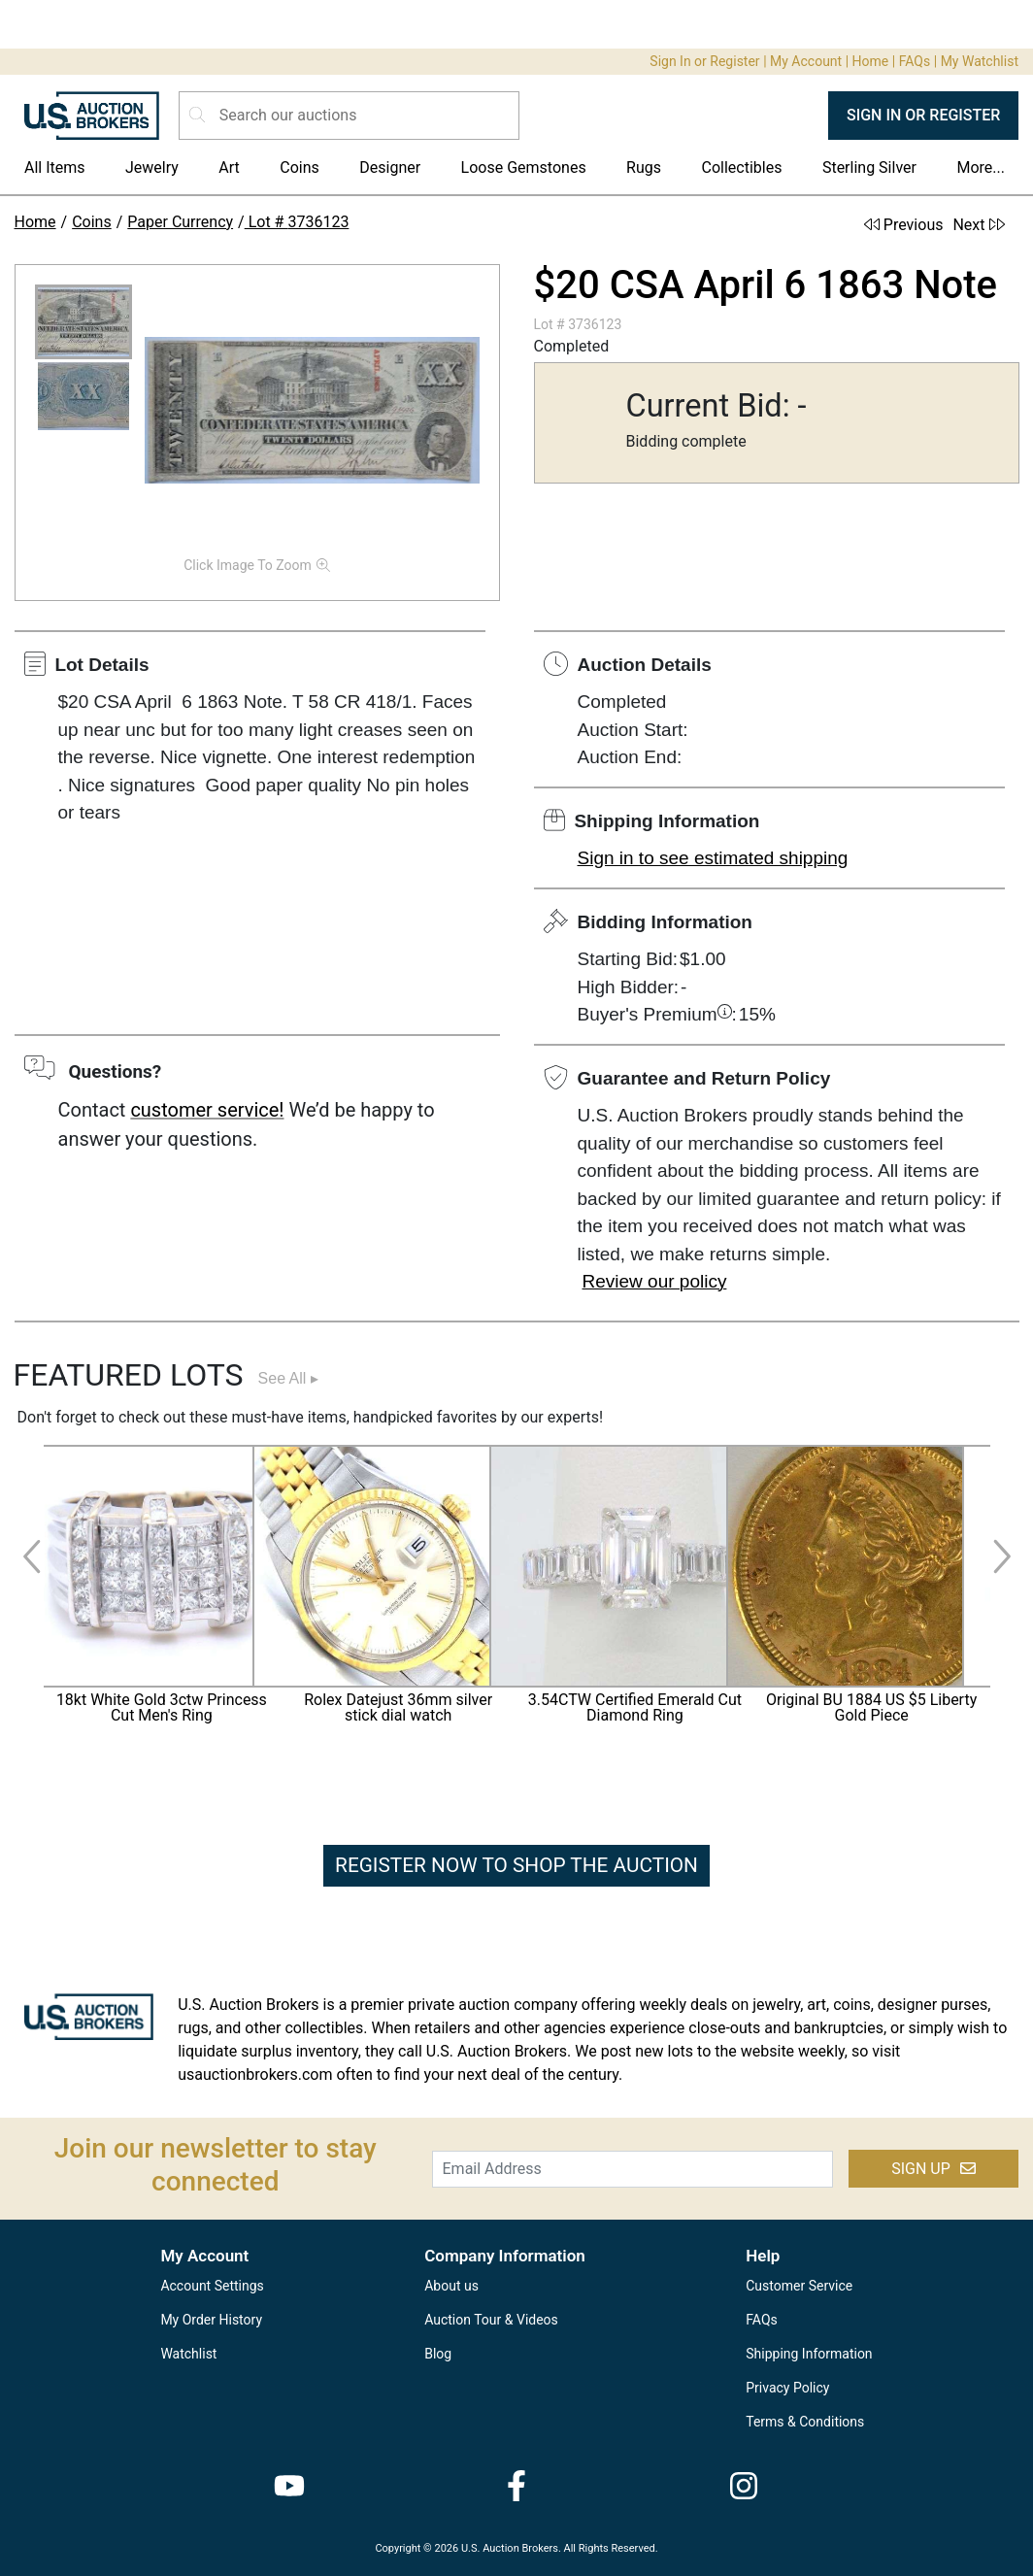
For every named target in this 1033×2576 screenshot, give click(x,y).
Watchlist (188, 2353)
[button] (83, 321)
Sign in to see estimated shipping (713, 858)
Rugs (643, 167)
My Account (806, 61)
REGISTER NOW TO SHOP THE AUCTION (516, 1865)
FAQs (915, 61)
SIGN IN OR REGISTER (923, 115)
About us (451, 2285)
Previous (904, 225)
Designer (389, 167)
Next (978, 225)
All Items (54, 167)
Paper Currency (180, 222)
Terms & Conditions (805, 2421)
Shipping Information (809, 2353)
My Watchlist (979, 61)
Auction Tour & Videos (491, 2319)
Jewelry (152, 167)
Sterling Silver (869, 167)
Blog (437, 2353)
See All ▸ (288, 1378)
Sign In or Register (704, 61)
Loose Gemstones (523, 167)
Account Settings (211, 2285)
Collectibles (742, 167)
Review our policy (655, 1281)
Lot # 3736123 (297, 222)
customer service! (206, 1109)
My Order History (211, 2319)
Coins (299, 167)
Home (870, 61)
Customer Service (799, 2285)
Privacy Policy (787, 2387)
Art (228, 167)
